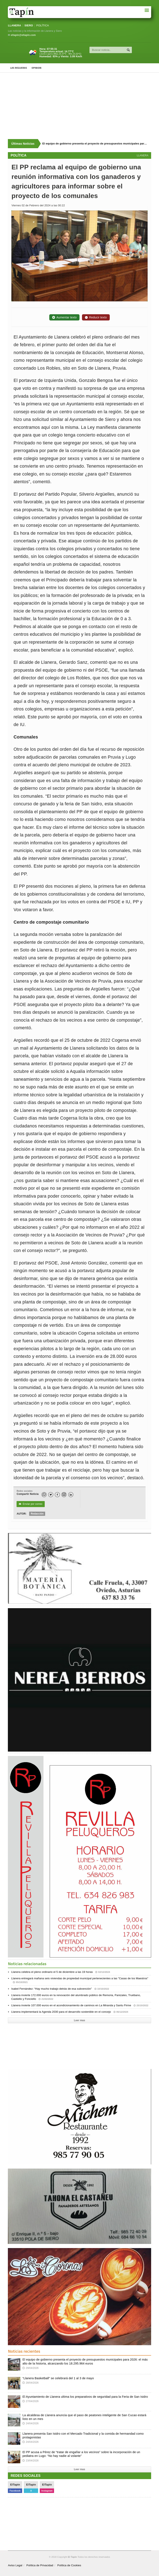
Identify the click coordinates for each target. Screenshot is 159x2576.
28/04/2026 (30, 2382)
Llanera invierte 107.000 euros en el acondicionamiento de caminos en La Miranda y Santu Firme (79, 2005)
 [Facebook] (57, 1495)
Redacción (37, 1513)
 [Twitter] (51, 1495)
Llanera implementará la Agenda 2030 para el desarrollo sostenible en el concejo (69, 2011)
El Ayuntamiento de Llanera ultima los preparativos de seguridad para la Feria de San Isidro (83, 2396)
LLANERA (14, 25)
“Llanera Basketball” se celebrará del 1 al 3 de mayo (57, 2378)
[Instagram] (64, 1494)
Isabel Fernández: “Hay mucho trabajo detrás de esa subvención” (60, 1988)
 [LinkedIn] (71, 1495)
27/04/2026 (30, 2401)
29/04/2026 (30, 2368)
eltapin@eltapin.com (23, 35)
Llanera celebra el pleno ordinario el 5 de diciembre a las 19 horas (60, 1971)
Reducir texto (96, 317)
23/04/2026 (30, 2460)
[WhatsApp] (44, 1494)
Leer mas (79, 2020)
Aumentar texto (64, 317)
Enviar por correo (30, 1504)
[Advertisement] (83, 106)
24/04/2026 (30, 2423)
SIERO (28, 25)
